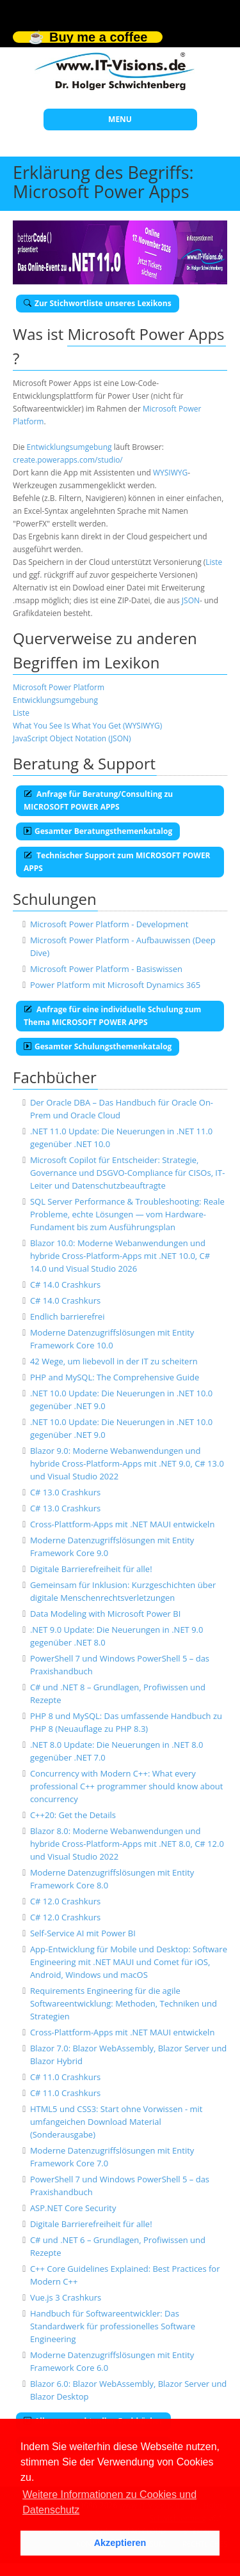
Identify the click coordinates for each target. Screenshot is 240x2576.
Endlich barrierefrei (67, 1316)
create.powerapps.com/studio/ (68, 459)
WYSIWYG (170, 472)
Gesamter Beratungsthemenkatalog (98, 831)
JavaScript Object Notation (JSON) (72, 738)
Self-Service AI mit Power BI (83, 1933)
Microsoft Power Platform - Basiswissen (106, 969)
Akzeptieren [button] (120, 2543)
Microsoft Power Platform (58, 687)
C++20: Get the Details (73, 1815)
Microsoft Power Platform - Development (109, 924)
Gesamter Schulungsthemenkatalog (98, 1046)
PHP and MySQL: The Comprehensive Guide (114, 1377)
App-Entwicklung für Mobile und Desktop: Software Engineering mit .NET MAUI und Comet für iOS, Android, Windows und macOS (128, 1961)
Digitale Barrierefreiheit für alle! (91, 1569)
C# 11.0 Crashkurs (65, 2077)
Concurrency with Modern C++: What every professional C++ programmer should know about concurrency (126, 1786)
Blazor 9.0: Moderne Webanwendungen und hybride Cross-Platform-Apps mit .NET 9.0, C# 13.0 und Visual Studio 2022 (127, 1463)
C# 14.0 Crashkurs (65, 1284)
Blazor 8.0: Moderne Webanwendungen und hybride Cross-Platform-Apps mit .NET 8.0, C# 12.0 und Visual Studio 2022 (127, 1843)
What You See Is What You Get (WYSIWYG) (87, 725)
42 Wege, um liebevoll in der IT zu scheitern (114, 1361)
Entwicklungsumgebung (69, 447)
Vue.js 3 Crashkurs (65, 2297)
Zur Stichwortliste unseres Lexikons (98, 303)
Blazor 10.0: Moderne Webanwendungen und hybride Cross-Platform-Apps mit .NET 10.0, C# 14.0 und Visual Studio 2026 (120, 1255)
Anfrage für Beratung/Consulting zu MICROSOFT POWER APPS (98, 800)
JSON (191, 600)
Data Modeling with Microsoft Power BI (105, 1613)
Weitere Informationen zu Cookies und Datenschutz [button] (109, 2502)
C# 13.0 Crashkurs (65, 1492)
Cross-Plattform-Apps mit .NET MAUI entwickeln (122, 1524)
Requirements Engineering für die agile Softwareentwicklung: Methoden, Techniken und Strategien (123, 2003)
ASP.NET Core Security (73, 2208)
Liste (213, 562)
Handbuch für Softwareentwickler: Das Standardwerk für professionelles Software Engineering (112, 2326)
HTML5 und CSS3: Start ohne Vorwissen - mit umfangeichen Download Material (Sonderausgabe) (116, 2121)
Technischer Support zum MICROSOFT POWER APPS (117, 862)
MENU (120, 119)
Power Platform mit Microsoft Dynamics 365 (115, 985)
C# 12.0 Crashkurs (65, 1901)
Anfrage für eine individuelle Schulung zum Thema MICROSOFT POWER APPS (112, 1016)
